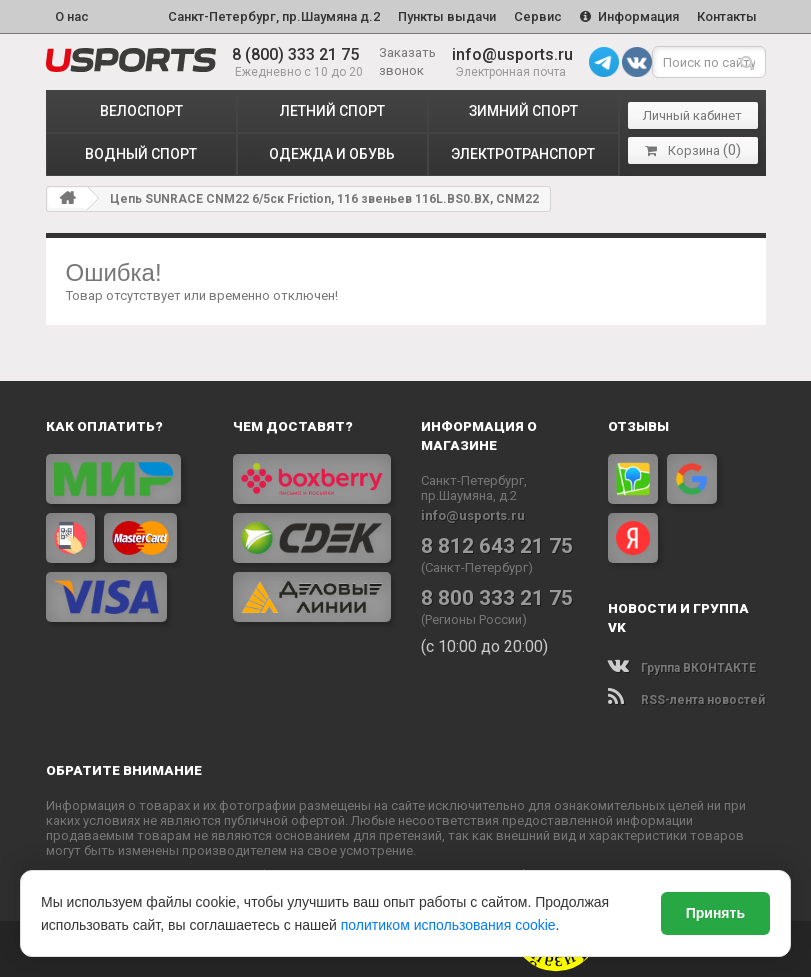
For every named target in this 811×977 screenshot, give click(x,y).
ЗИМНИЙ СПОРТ (523, 111)
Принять (715, 913)
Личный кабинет (692, 115)
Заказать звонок (407, 61)
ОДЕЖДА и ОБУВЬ (332, 154)
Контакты (727, 16)
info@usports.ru (512, 54)
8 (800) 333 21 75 (295, 54)
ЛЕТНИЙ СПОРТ (332, 111)
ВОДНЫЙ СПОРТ (141, 154)
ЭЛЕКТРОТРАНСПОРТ (523, 154)
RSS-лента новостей (686, 700)
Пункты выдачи (447, 16)
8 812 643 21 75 (497, 546)
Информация (629, 16)
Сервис (538, 16)
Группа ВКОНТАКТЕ (682, 668)
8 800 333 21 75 (497, 598)
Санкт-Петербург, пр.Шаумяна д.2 (274, 16)
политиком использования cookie (448, 925)
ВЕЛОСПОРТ (141, 111)
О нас (72, 16)
